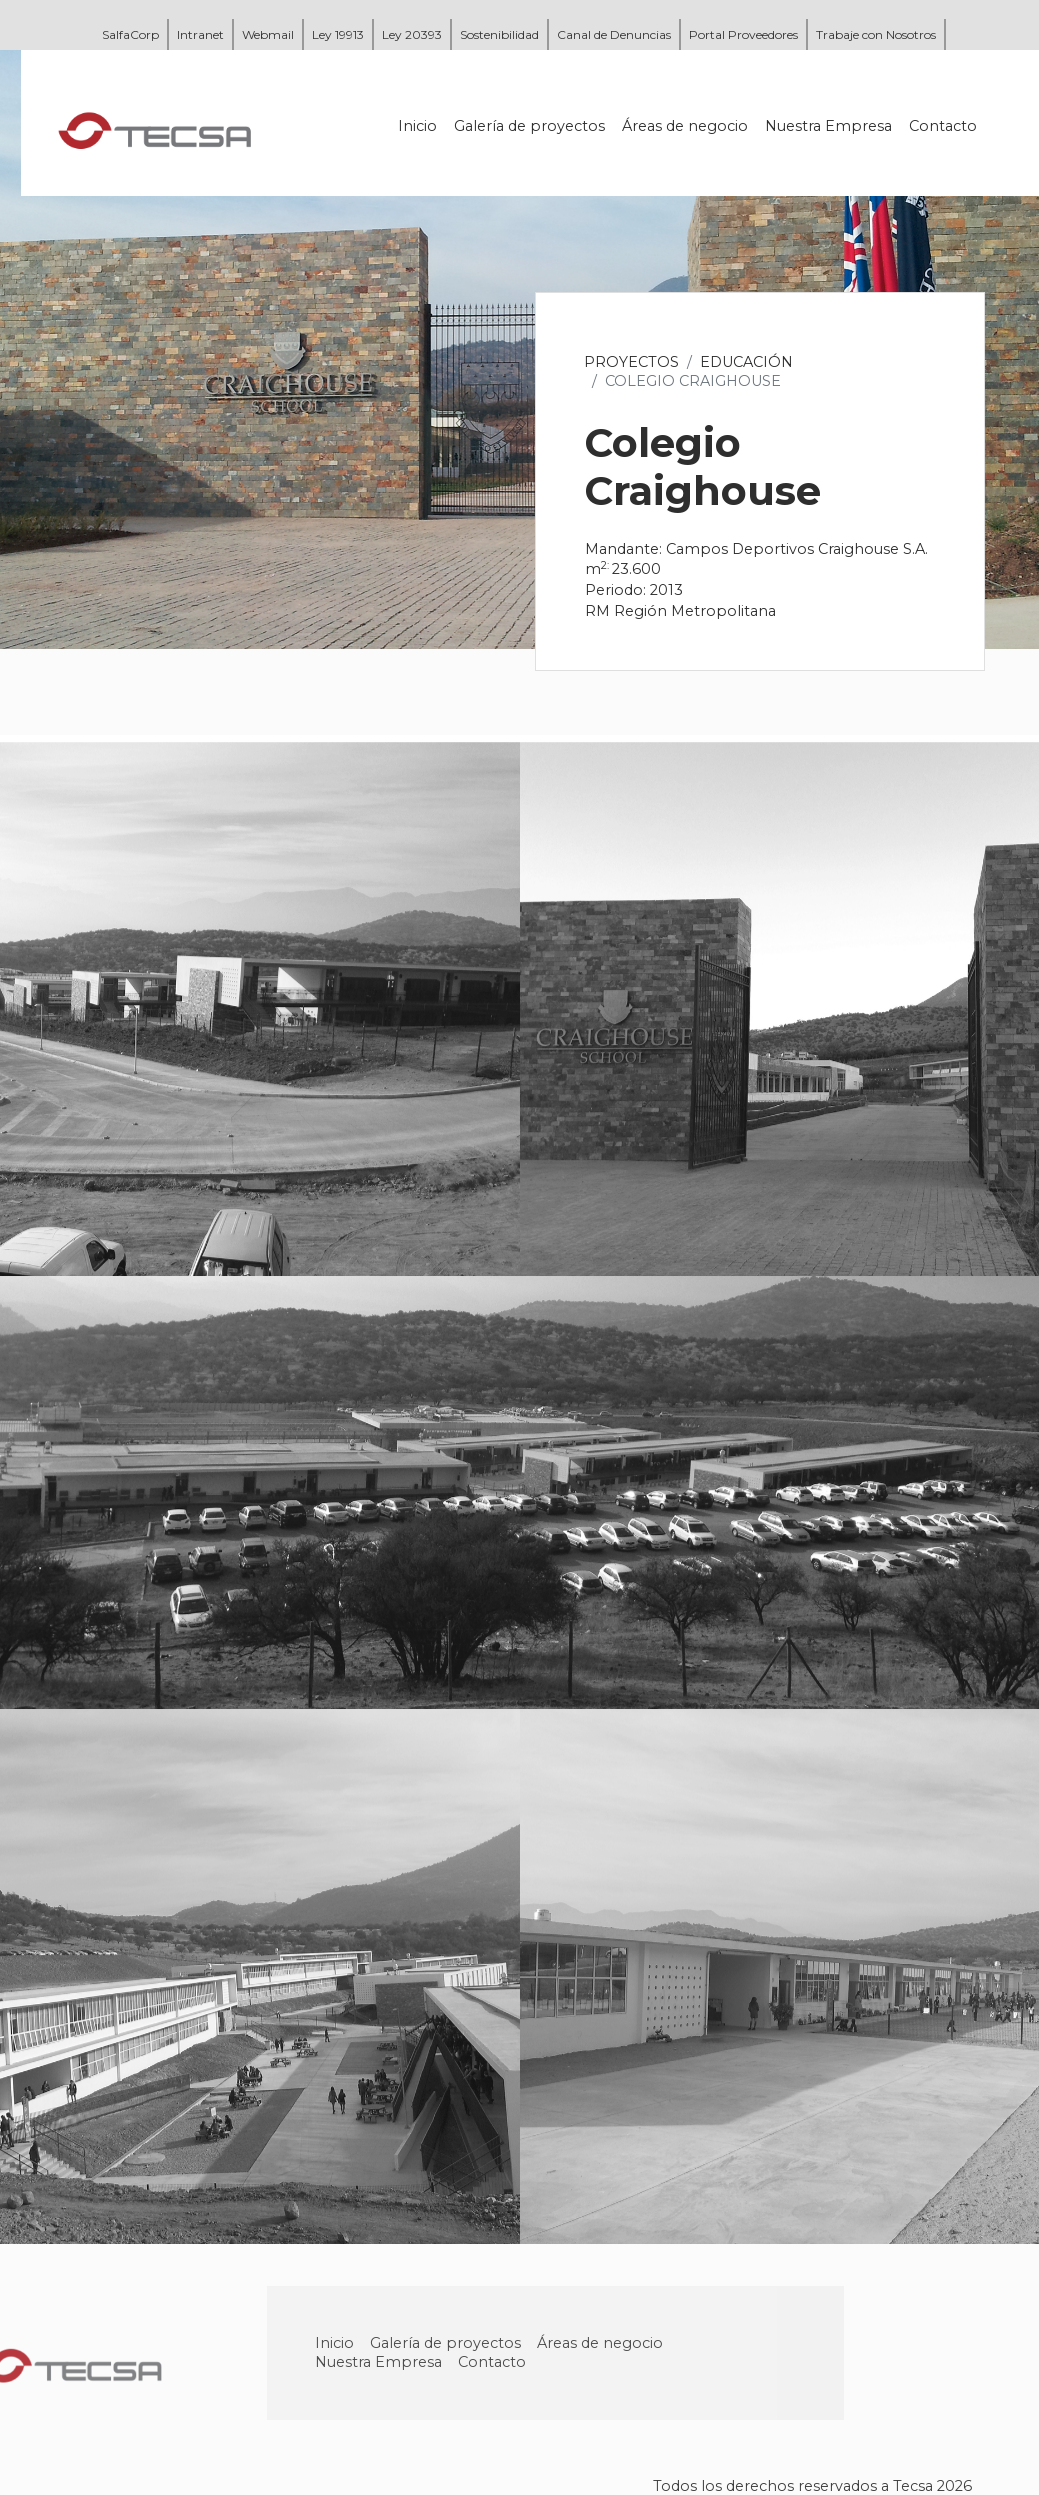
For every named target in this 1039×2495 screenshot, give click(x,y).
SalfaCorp (130, 34)
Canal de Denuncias (614, 34)
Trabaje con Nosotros (876, 34)
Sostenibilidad (499, 34)
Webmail (268, 34)
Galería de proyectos (529, 126)
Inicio (417, 126)
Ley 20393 (412, 34)
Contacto (943, 126)
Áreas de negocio (685, 126)
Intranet (200, 34)
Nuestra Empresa (828, 126)
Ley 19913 (338, 34)
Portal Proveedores (743, 34)
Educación (746, 362)
